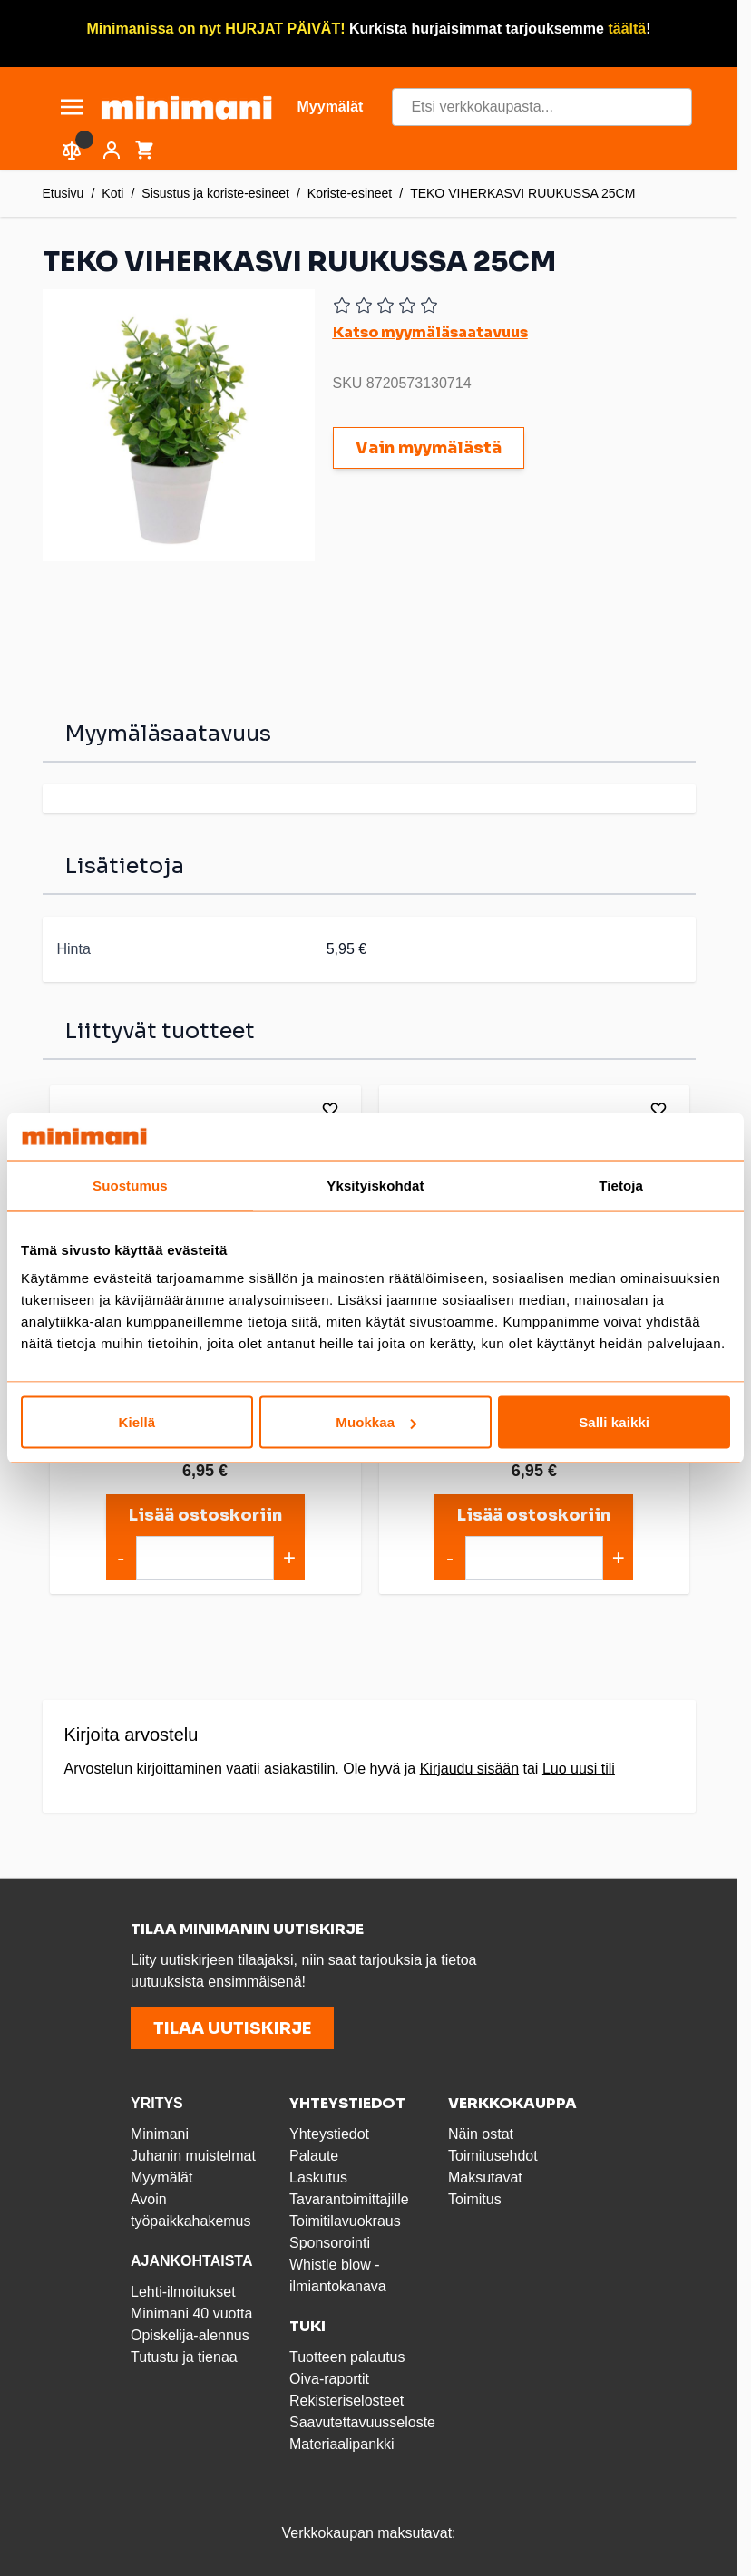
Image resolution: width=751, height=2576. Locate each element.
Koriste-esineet (349, 193)
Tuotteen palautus (349, 2354)
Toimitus (475, 2196)
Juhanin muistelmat (193, 2153)
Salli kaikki (614, 1422)
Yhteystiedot (329, 2131)
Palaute (313, 2153)
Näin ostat (480, 2131)
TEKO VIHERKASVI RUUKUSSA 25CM (522, 193)
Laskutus (318, 2174)
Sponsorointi (329, 2240)
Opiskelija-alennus (190, 2332)
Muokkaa (376, 1422)
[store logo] (186, 107)
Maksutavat (485, 2174)
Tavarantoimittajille (349, 2196)
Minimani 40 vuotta (191, 2310)
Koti (112, 193)
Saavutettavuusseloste (362, 2419)
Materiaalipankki (342, 2441)
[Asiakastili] (111, 150)
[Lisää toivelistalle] (327, 1109)
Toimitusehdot (493, 2153)
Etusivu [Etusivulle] (63, 193)
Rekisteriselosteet (346, 2398)
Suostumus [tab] (130, 1184)
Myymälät (161, 2174)
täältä (627, 28)
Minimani (160, 2131)
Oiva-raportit (329, 2376)
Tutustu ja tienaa (184, 2354)
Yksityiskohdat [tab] (375, 1184)
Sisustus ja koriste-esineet (215, 193)
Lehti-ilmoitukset (183, 2289)
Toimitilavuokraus (345, 2218)
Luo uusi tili (578, 1766)
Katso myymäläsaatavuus (430, 332)
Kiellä (137, 1422)
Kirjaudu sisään (469, 1766)
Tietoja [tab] (621, 1184)
